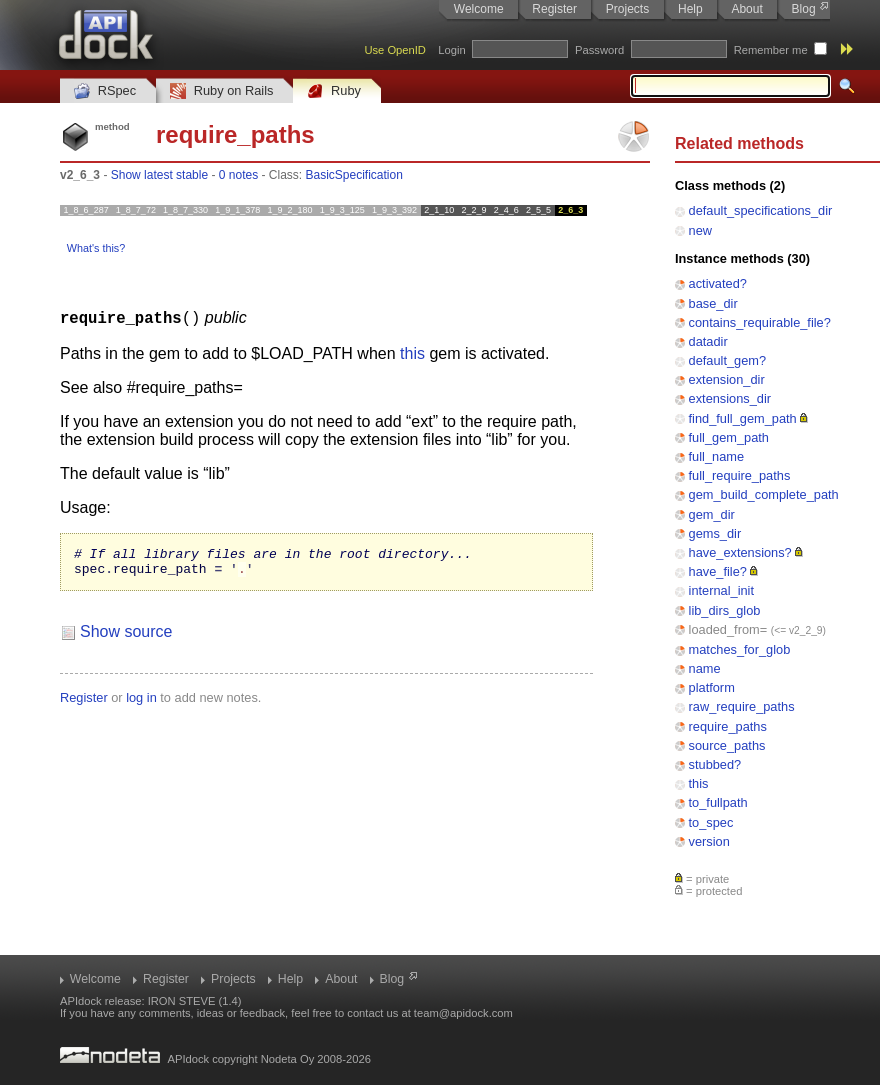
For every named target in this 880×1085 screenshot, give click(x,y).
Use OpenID (395, 50)
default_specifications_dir (761, 210)
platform (712, 687)
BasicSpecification (354, 175)
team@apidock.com (463, 1013)
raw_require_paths (742, 706)
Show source (126, 636)
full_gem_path (729, 437)
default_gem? (728, 360)
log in (141, 702)
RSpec (105, 91)
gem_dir (712, 514)
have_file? (718, 571)
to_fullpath (718, 802)
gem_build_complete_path (764, 494)
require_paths (728, 726)
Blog (804, 9)
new (700, 230)
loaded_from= (728, 629)
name (705, 668)
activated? (718, 283)
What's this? (96, 248)
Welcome (479, 9)
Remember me (771, 50)
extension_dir (727, 379)
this (699, 783)
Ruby (334, 91)
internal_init (721, 590)
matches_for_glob (740, 649)
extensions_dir (730, 398)
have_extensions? (740, 552)
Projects (627, 9)
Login (451, 50)
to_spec (711, 822)
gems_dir (715, 533)
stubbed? (715, 764)
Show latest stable (159, 175)
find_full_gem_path (743, 418)
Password (599, 50)
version (709, 841)
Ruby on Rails (221, 91)
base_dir (713, 303)
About (746, 9)
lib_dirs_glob (725, 610)
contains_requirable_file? (760, 322)
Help (690, 9)
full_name (717, 456)
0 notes (238, 175)
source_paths (727, 745)
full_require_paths (740, 475)
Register (554, 9)
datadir (708, 341)
